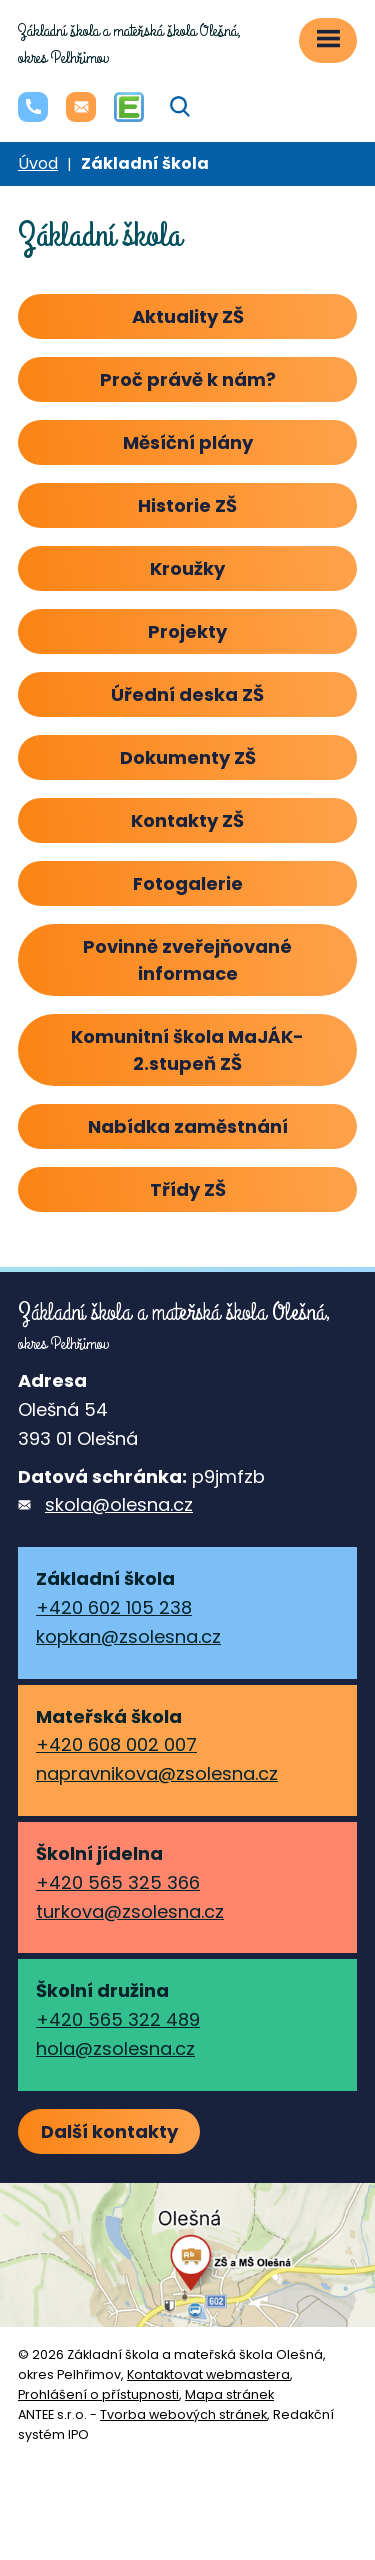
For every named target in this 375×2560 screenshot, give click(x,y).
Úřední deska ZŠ (187, 694)
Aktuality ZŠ (188, 316)
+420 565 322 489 (118, 2019)
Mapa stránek (229, 2394)
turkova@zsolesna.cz (130, 1911)
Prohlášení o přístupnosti (98, 2394)
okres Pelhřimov (130, 44)
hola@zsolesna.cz (115, 2048)
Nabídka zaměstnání (188, 1126)
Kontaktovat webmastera (208, 2374)
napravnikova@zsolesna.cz (157, 1773)
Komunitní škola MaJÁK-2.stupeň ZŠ (187, 1050)
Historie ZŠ (187, 505)
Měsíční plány (188, 442)
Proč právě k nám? (188, 379)
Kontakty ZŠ (187, 820)
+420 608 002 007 (116, 1744)
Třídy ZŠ (188, 1189)
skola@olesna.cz (119, 1504)
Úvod (38, 163)
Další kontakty (109, 2131)
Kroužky (187, 568)
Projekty (187, 631)
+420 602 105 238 (114, 1607)
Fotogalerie (188, 883)
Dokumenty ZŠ (188, 757)
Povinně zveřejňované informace (187, 960)
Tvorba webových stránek (183, 2414)
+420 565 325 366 (118, 1882)
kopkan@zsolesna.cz (128, 1636)
